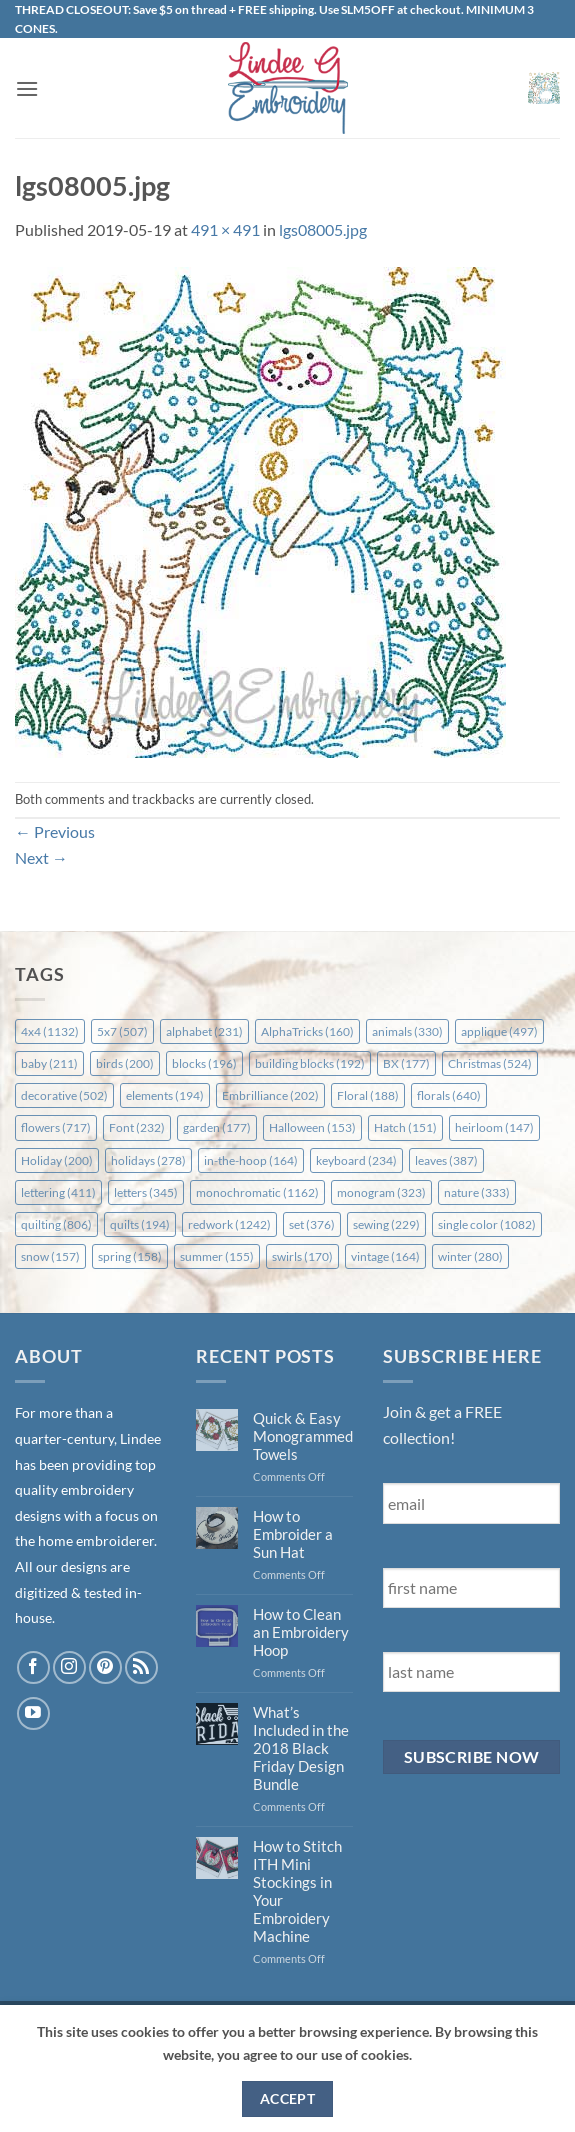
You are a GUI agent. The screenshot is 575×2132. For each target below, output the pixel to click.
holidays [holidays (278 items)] (148, 1160)
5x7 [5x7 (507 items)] (122, 1031)
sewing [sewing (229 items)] (386, 1224)
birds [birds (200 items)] (125, 1063)
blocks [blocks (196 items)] (204, 1063)
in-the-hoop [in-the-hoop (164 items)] (251, 1160)
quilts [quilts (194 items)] (140, 1224)
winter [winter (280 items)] (470, 1256)
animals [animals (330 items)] (407, 1031)
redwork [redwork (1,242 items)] (229, 1224)
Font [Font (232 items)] (137, 1127)
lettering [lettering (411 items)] (58, 1192)
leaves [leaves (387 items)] (446, 1160)
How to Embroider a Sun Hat (293, 1534)
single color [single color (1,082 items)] (487, 1224)
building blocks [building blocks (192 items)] (310, 1063)
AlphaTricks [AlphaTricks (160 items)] (307, 1031)
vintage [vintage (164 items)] (385, 1256)
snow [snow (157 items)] (50, 1256)
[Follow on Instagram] (69, 1667)
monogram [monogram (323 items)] (381, 1192)
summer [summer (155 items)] (217, 1256)
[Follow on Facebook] (33, 1667)
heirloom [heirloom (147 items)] (494, 1127)
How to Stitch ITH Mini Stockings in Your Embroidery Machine (297, 1891)
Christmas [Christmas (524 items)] (490, 1063)
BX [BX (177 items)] (406, 1063)
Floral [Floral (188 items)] (368, 1095)
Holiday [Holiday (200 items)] (57, 1160)
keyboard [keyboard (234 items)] (356, 1160)
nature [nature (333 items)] (477, 1192)
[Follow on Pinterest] (105, 1667)
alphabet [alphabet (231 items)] (204, 1031)
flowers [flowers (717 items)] (56, 1127)
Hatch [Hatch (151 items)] (405, 1127)
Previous (55, 831)
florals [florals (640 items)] (449, 1095)
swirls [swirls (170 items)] (302, 1256)
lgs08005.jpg (323, 229)
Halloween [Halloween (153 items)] (312, 1127)
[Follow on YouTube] (33, 1713)
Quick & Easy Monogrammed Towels (303, 1436)
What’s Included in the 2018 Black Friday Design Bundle (301, 1748)
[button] (27, 88)
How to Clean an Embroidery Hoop (301, 1632)
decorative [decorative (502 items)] (64, 1095)
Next (41, 857)
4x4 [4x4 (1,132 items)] (50, 1031)
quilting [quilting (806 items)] (56, 1224)
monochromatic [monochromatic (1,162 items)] (257, 1192)
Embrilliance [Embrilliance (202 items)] (270, 1095)
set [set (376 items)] (312, 1224)
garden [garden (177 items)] (217, 1127)
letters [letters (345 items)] (146, 1192)
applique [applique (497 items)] (499, 1031)
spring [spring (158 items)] (130, 1256)
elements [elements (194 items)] (165, 1095)
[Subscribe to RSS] (141, 1667)
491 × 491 (225, 229)
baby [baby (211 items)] (49, 1063)
